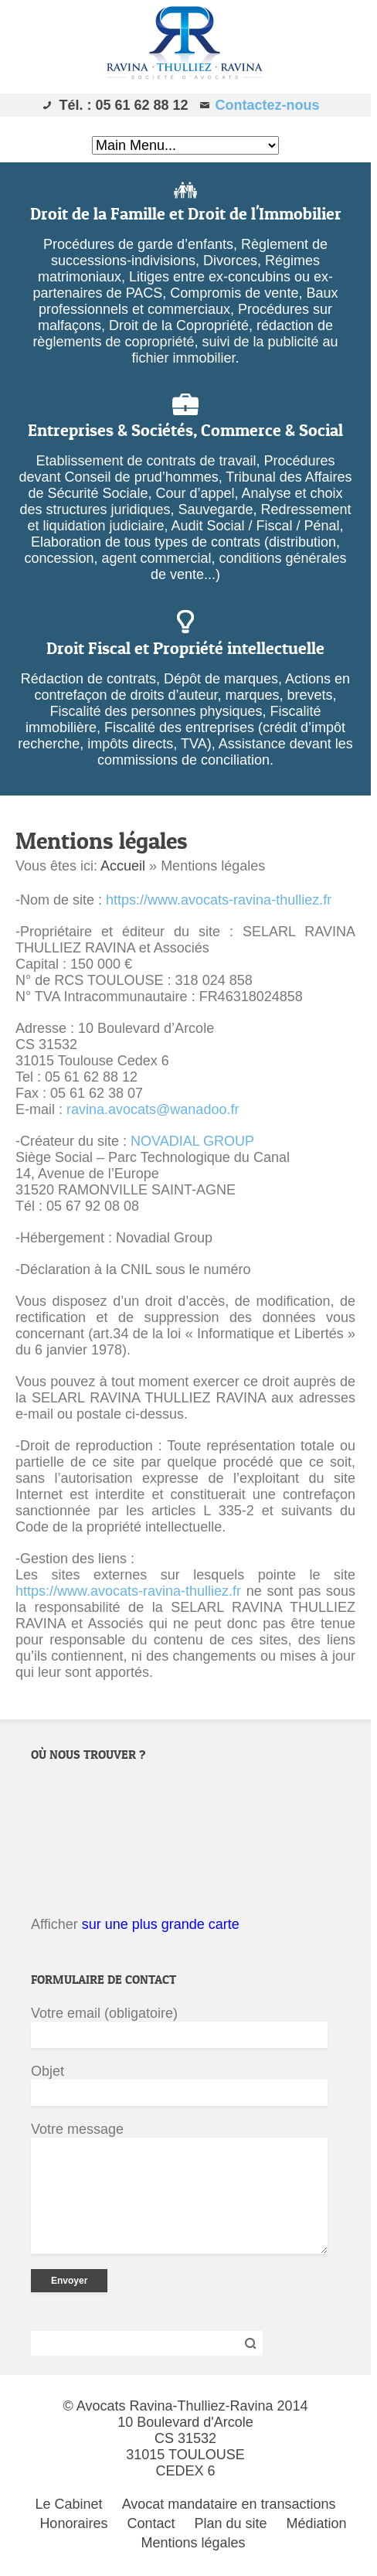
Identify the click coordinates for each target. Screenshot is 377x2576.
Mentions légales (193, 2542)
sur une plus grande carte (160, 1924)
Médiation (317, 2523)
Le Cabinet (69, 2504)
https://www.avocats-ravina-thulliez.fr (218, 900)
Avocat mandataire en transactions (229, 2504)
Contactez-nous (268, 105)
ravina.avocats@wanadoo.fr (152, 1109)
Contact (151, 2523)
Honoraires (73, 2523)
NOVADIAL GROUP (192, 1141)
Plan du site (231, 2523)
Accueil (122, 866)
